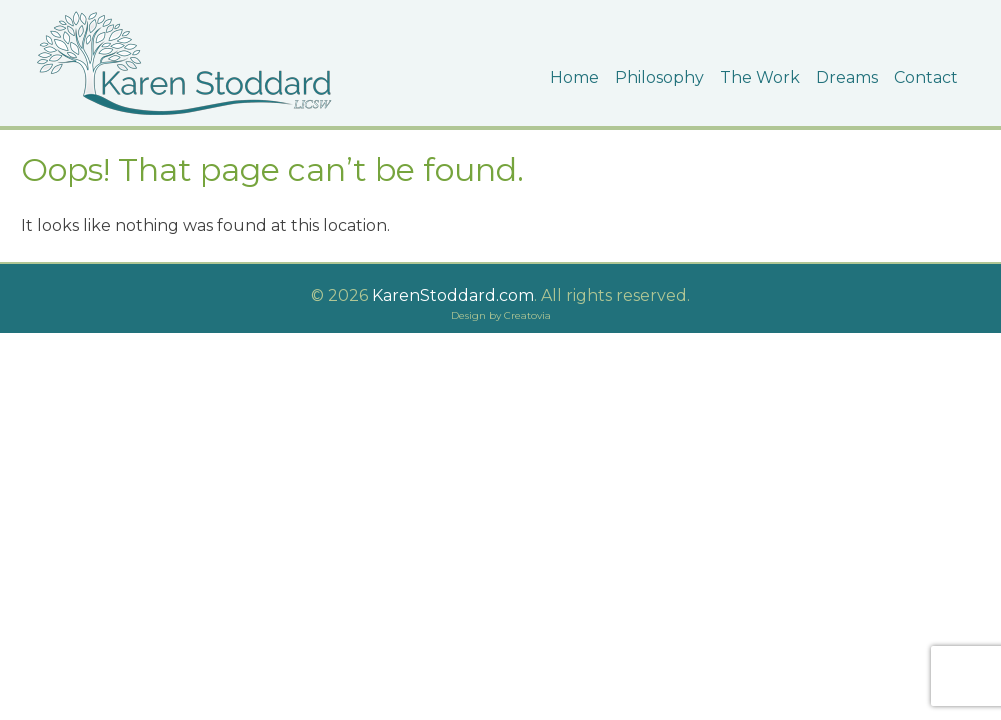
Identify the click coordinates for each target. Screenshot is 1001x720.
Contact (926, 77)
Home (574, 77)
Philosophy (659, 77)
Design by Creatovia (501, 315)
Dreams (847, 77)
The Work (760, 77)
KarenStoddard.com (451, 295)
